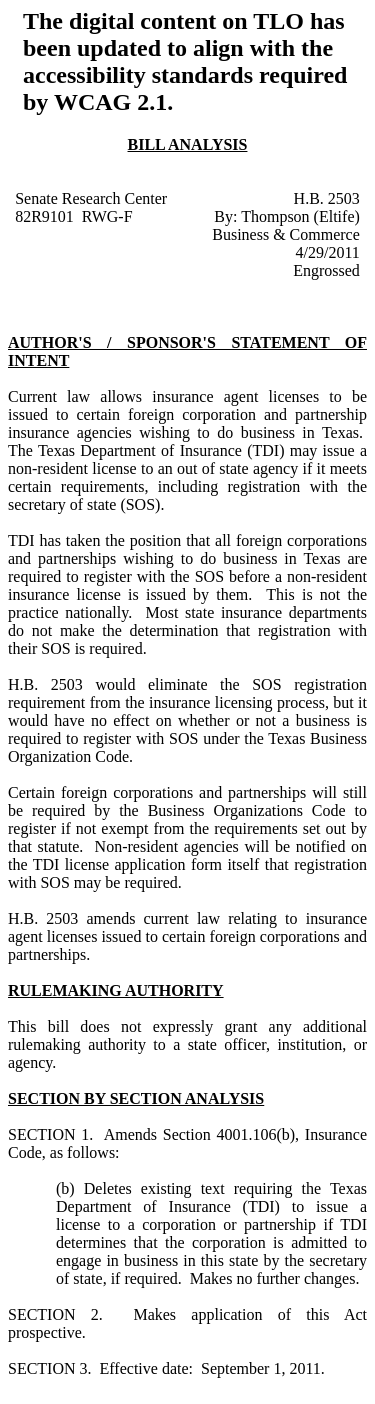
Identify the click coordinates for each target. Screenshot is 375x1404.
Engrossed (326, 270)
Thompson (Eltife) (300, 216)
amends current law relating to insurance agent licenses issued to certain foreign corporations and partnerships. (187, 936)
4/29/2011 (328, 252)
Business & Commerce (286, 234)
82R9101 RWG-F (73, 216)
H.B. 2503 (327, 198)
